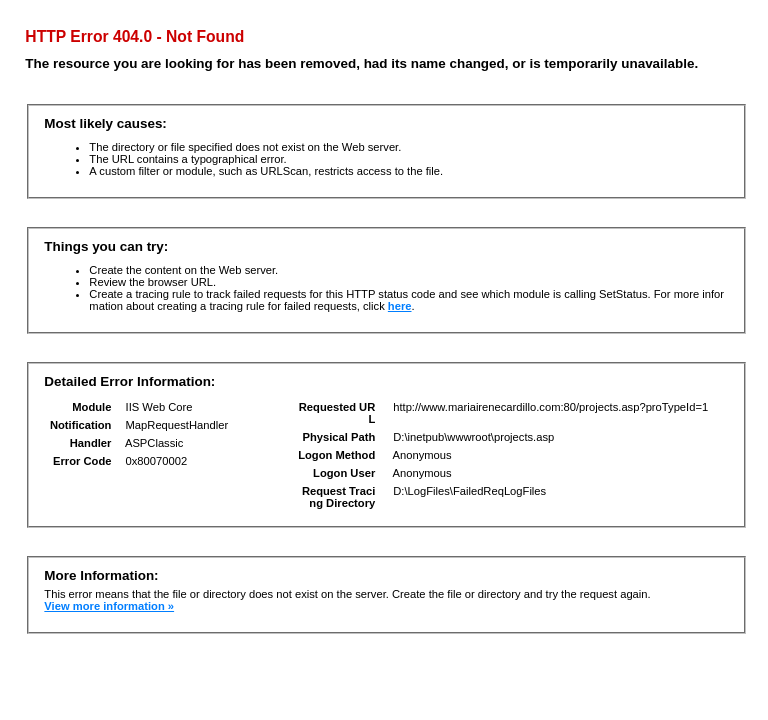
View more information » (109, 606)
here (400, 306)
